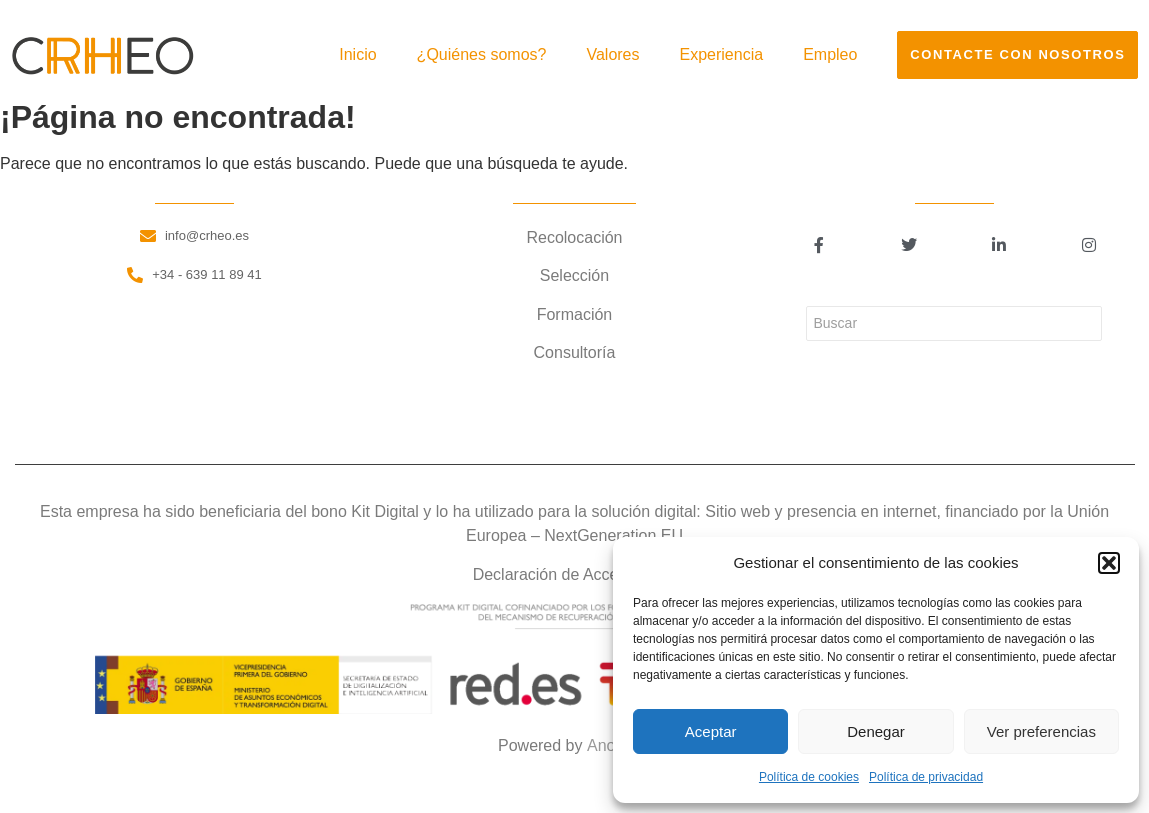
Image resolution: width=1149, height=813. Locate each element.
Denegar (876, 731)
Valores (612, 54)
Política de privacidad (926, 777)
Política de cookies (809, 777)
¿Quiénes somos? (482, 54)
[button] (1109, 563)
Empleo (830, 54)
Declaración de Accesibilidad (575, 574)
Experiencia (722, 54)
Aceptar (711, 731)
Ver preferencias (1041, 731)
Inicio (357, 54)
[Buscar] (954, 323)
